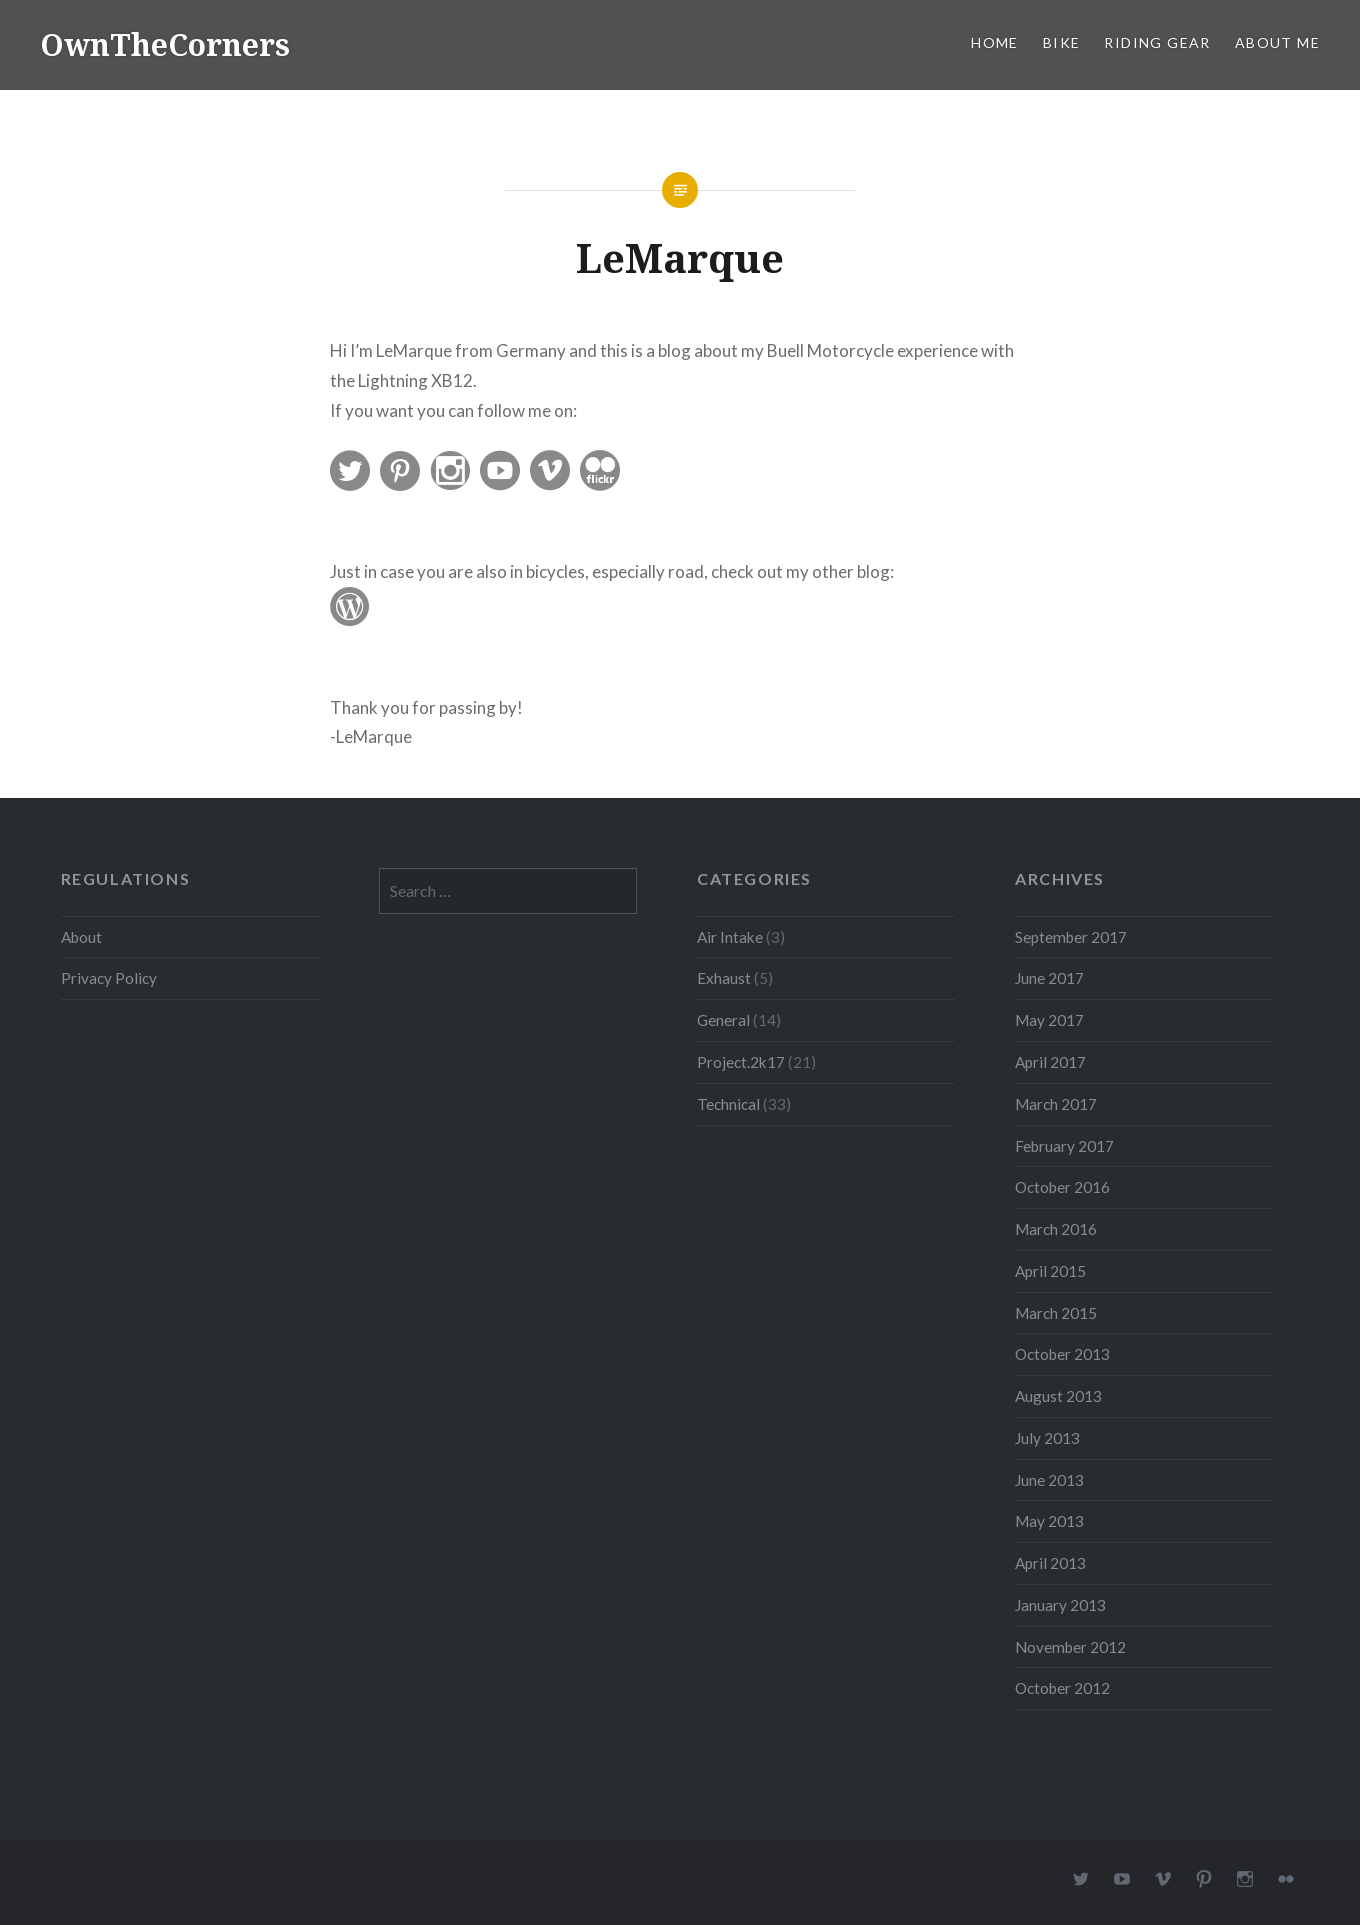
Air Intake (730, 937)
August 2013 (1058, 1396)
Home (995, 42)
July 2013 (1047, 1438)
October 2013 (1062, 1354)
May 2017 (1049, 1020)
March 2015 (1056, 1313)
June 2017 (1049, 978)
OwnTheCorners (165, 44)
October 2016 (1062, 1187)
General (723, 1020)
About (81, 937)
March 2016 (1056, 1229)
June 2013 (1049, 1480)
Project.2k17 (741, 1062)
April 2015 (1050, 1271)
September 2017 (1071, 937)
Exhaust (724, 978)
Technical (728, 1104)
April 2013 (1050, 1563)
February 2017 (1064, 1146)
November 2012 (1070, 1647)
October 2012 (1062, 1688)
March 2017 (1056, 1104)
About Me (1277, 42)
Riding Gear (1157, 42)
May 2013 (1049, 1521)
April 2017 (1050, 1062)
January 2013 (1060, 1605)
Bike (1062, 42)
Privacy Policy (109, 978)
